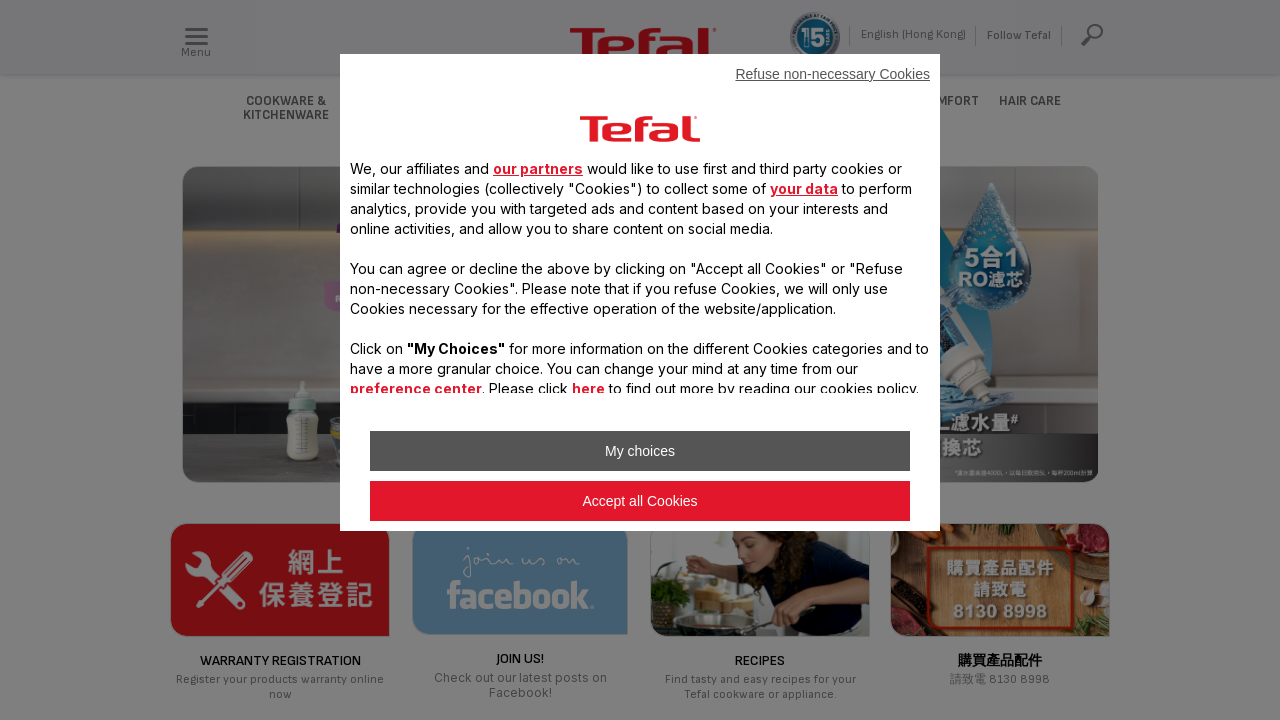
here (588, 388)
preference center (416, 388)
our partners (538, 168)
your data (804, 188)
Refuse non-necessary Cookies (832, 74)
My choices (640, 451)
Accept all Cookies (639, 501)
